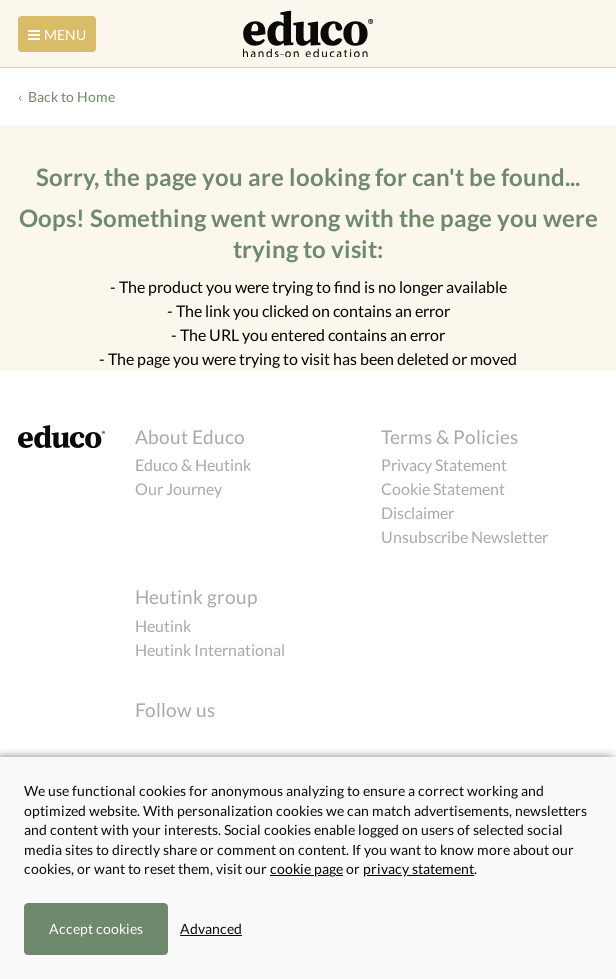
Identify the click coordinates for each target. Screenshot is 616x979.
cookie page (306, 868)
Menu (55, 34)
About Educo (190, 436)
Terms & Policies (449, 436)
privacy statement (418, 868)
